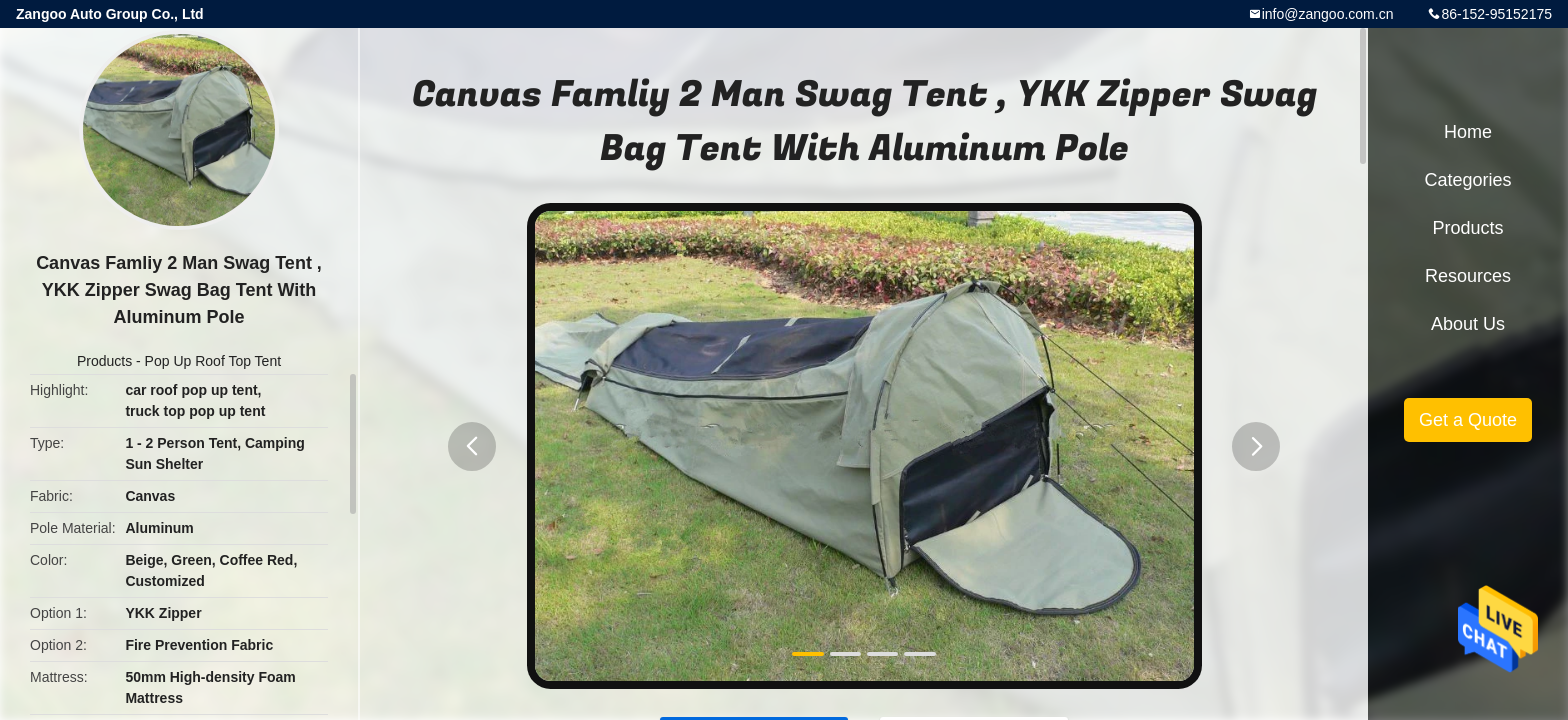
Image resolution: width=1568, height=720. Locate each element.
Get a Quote (1468, 420)
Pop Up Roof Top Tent (213, 361)
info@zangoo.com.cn (1328, 14)
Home (1468, 132)
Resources (1468, 276)
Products (104, 361)
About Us (1468, 324)
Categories (1467, 180)
